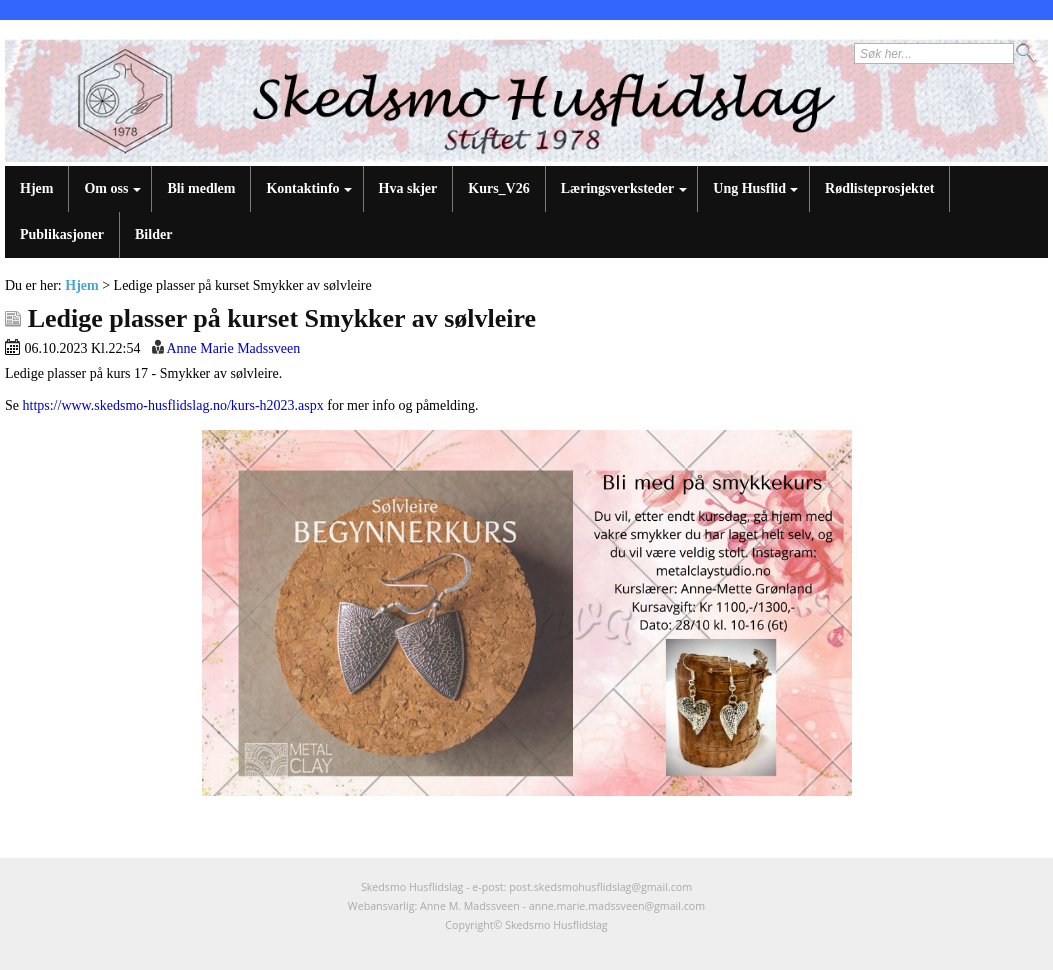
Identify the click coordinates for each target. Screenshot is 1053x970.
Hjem (36, 188)
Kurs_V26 (498, 188)
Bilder (153, 234)
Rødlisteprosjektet (879, 188)
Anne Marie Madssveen (233, 348)
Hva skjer (408, 188)
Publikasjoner (62, 234)
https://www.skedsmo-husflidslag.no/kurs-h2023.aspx (173, 405)
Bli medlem (201, 188)
